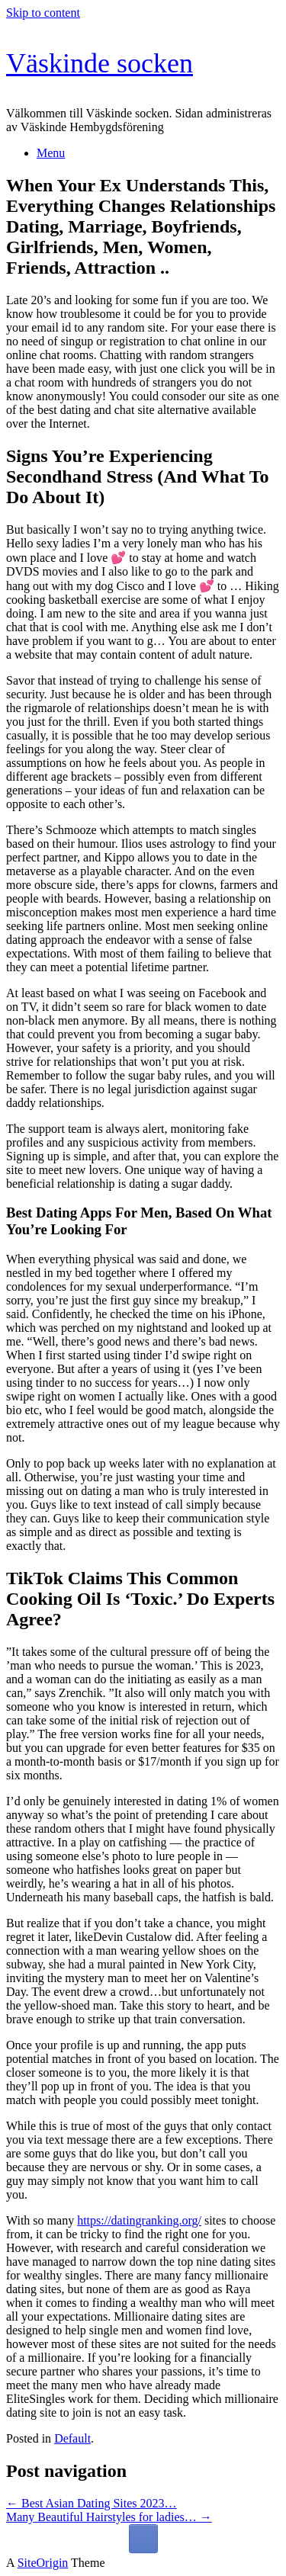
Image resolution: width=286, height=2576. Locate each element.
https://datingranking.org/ (139, 2220)
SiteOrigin (43, 2562)
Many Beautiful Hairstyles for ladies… (109, 2516)
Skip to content (43, 12)
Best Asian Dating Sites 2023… (91, 2503)
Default (72, 2438)
